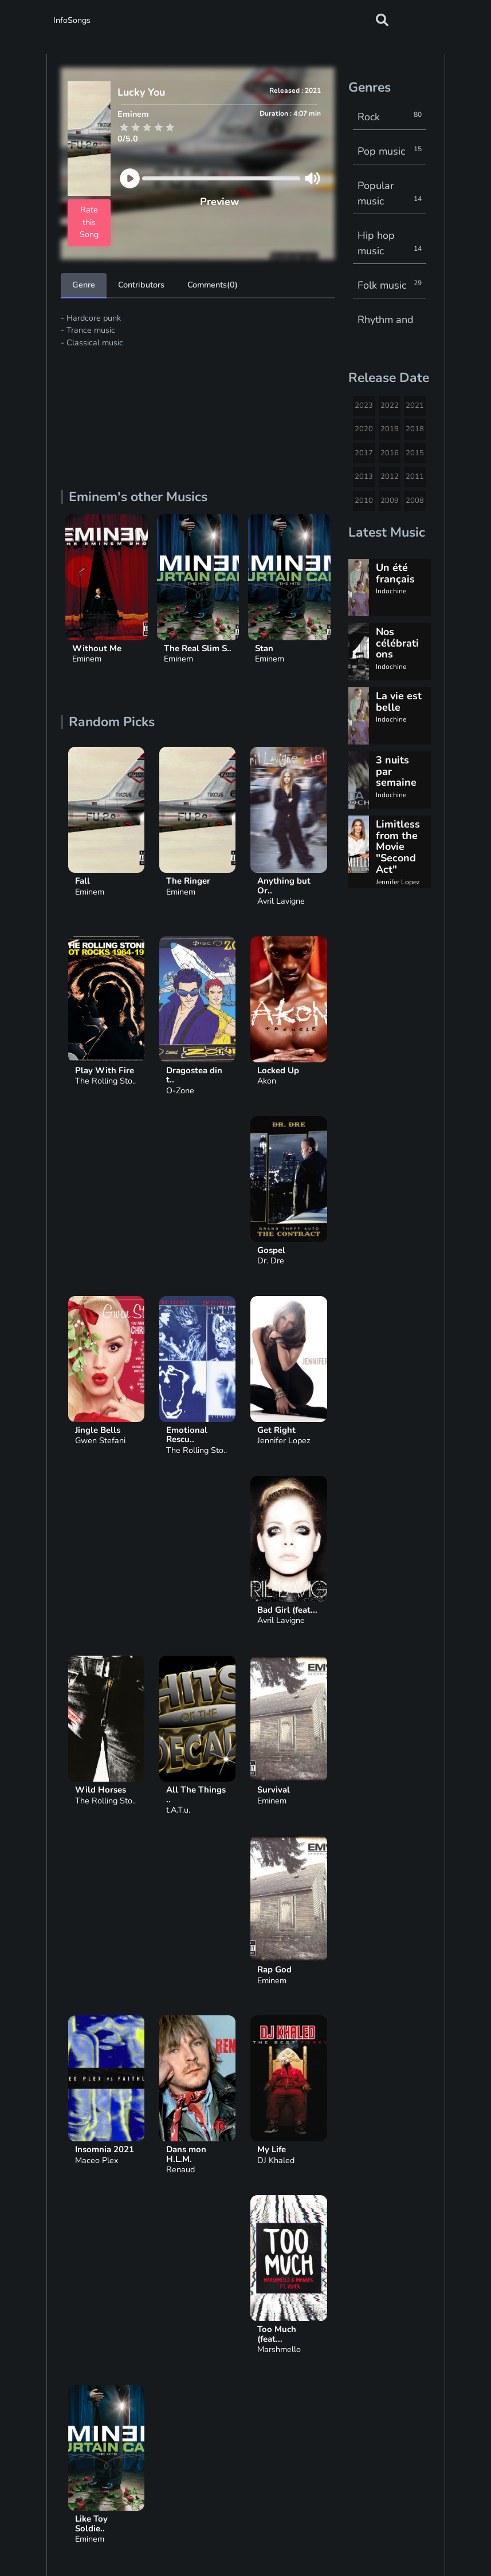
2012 (389, 476)
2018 (415, 429)
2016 (389, 453)
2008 (415, 500)
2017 (364, 453)
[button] (382, 20)
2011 (415, 476)
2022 (389, 405)
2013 (364, 476)
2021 (415, 405)
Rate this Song (89, 222)
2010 (364, 500)
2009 (389, 500)
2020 (364, 429)
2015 (415, 453)
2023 (364, 405)
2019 (389, 429)
